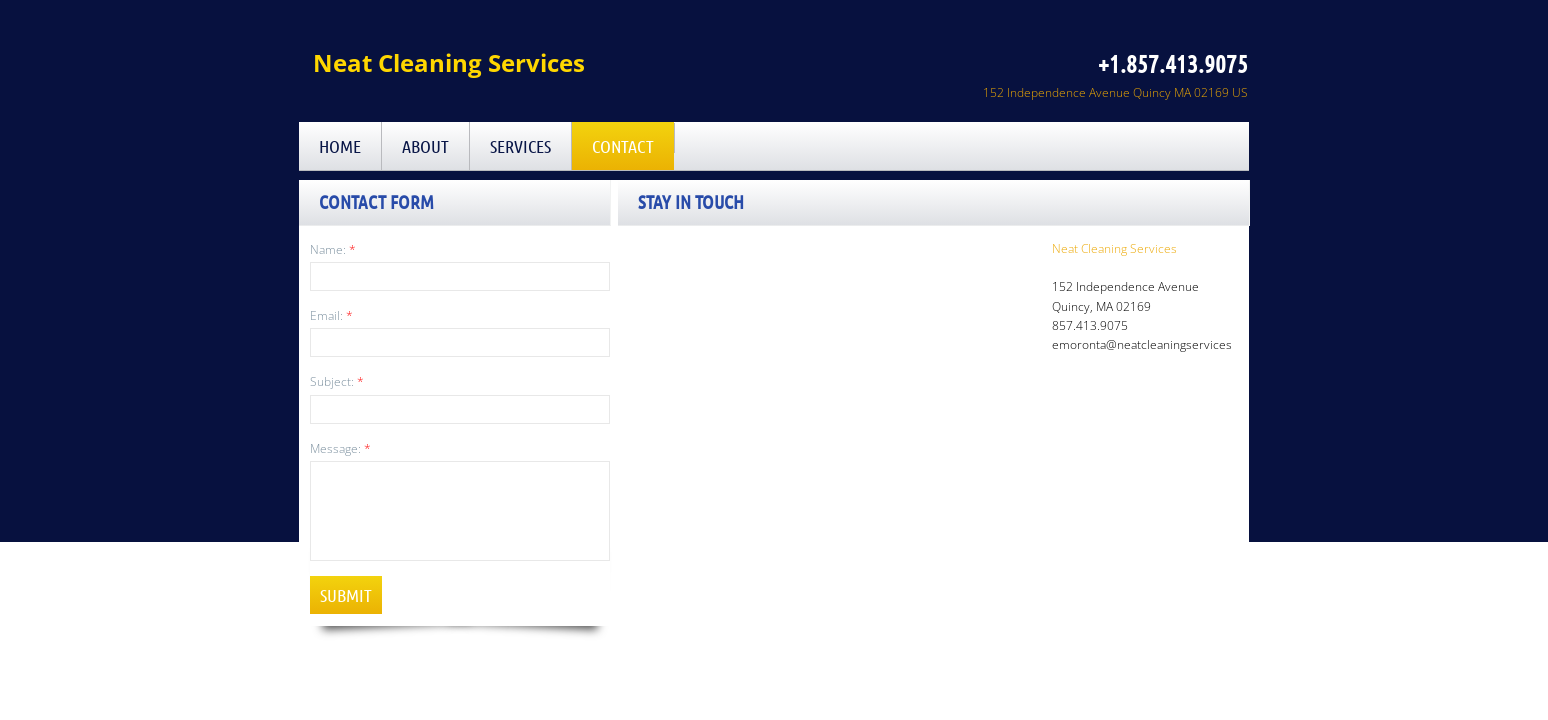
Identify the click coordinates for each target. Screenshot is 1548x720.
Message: (340, 448)
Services (520, 146)
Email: (331, 315)
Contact (623, 146)
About (425, 146)
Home (340, 146)
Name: (333, 249)
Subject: (337, 381)
